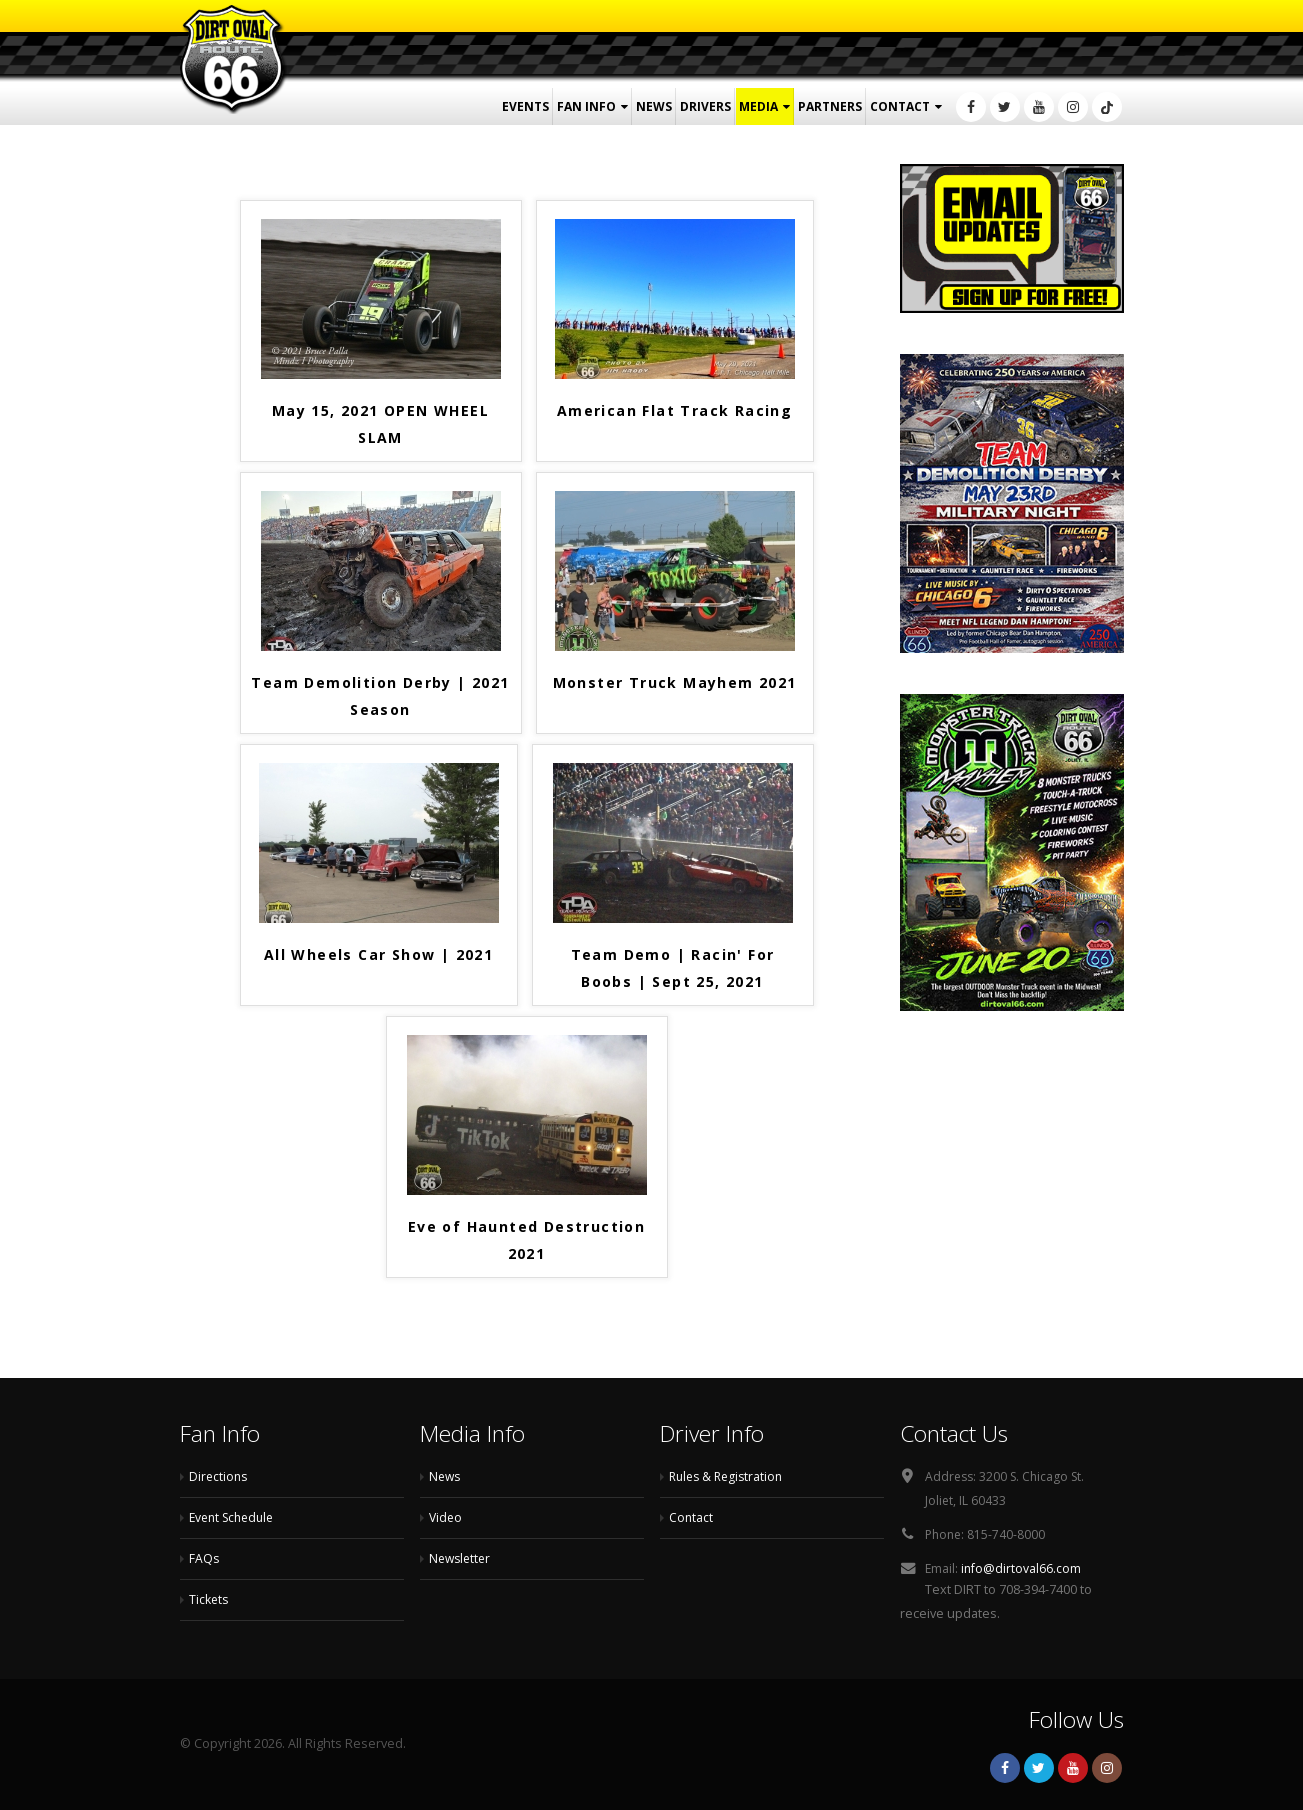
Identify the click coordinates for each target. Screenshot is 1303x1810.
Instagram (1107, 1768)
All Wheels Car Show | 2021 (378, 954)
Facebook (1005, 1768)
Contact (900, 106)
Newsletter (462, 1558)
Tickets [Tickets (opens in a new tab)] (209, 1599)
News (654, 106)
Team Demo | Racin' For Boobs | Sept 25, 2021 (673, 968)
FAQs (204, 1558)
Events (525, 106)
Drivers (705, 106)
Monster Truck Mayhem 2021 (675, 682)
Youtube (1073, 1768)
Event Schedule (235, 1517)
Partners (830, 106)
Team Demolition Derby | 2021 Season (380, 696)
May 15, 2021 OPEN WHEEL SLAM (380, 424)
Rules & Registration (729, 1476)
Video (446, 1517)
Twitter (1039, 1768)
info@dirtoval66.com (1022, 1568)
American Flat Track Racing (674, 410)
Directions (219, 1476)
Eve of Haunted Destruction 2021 (526, 1240)
